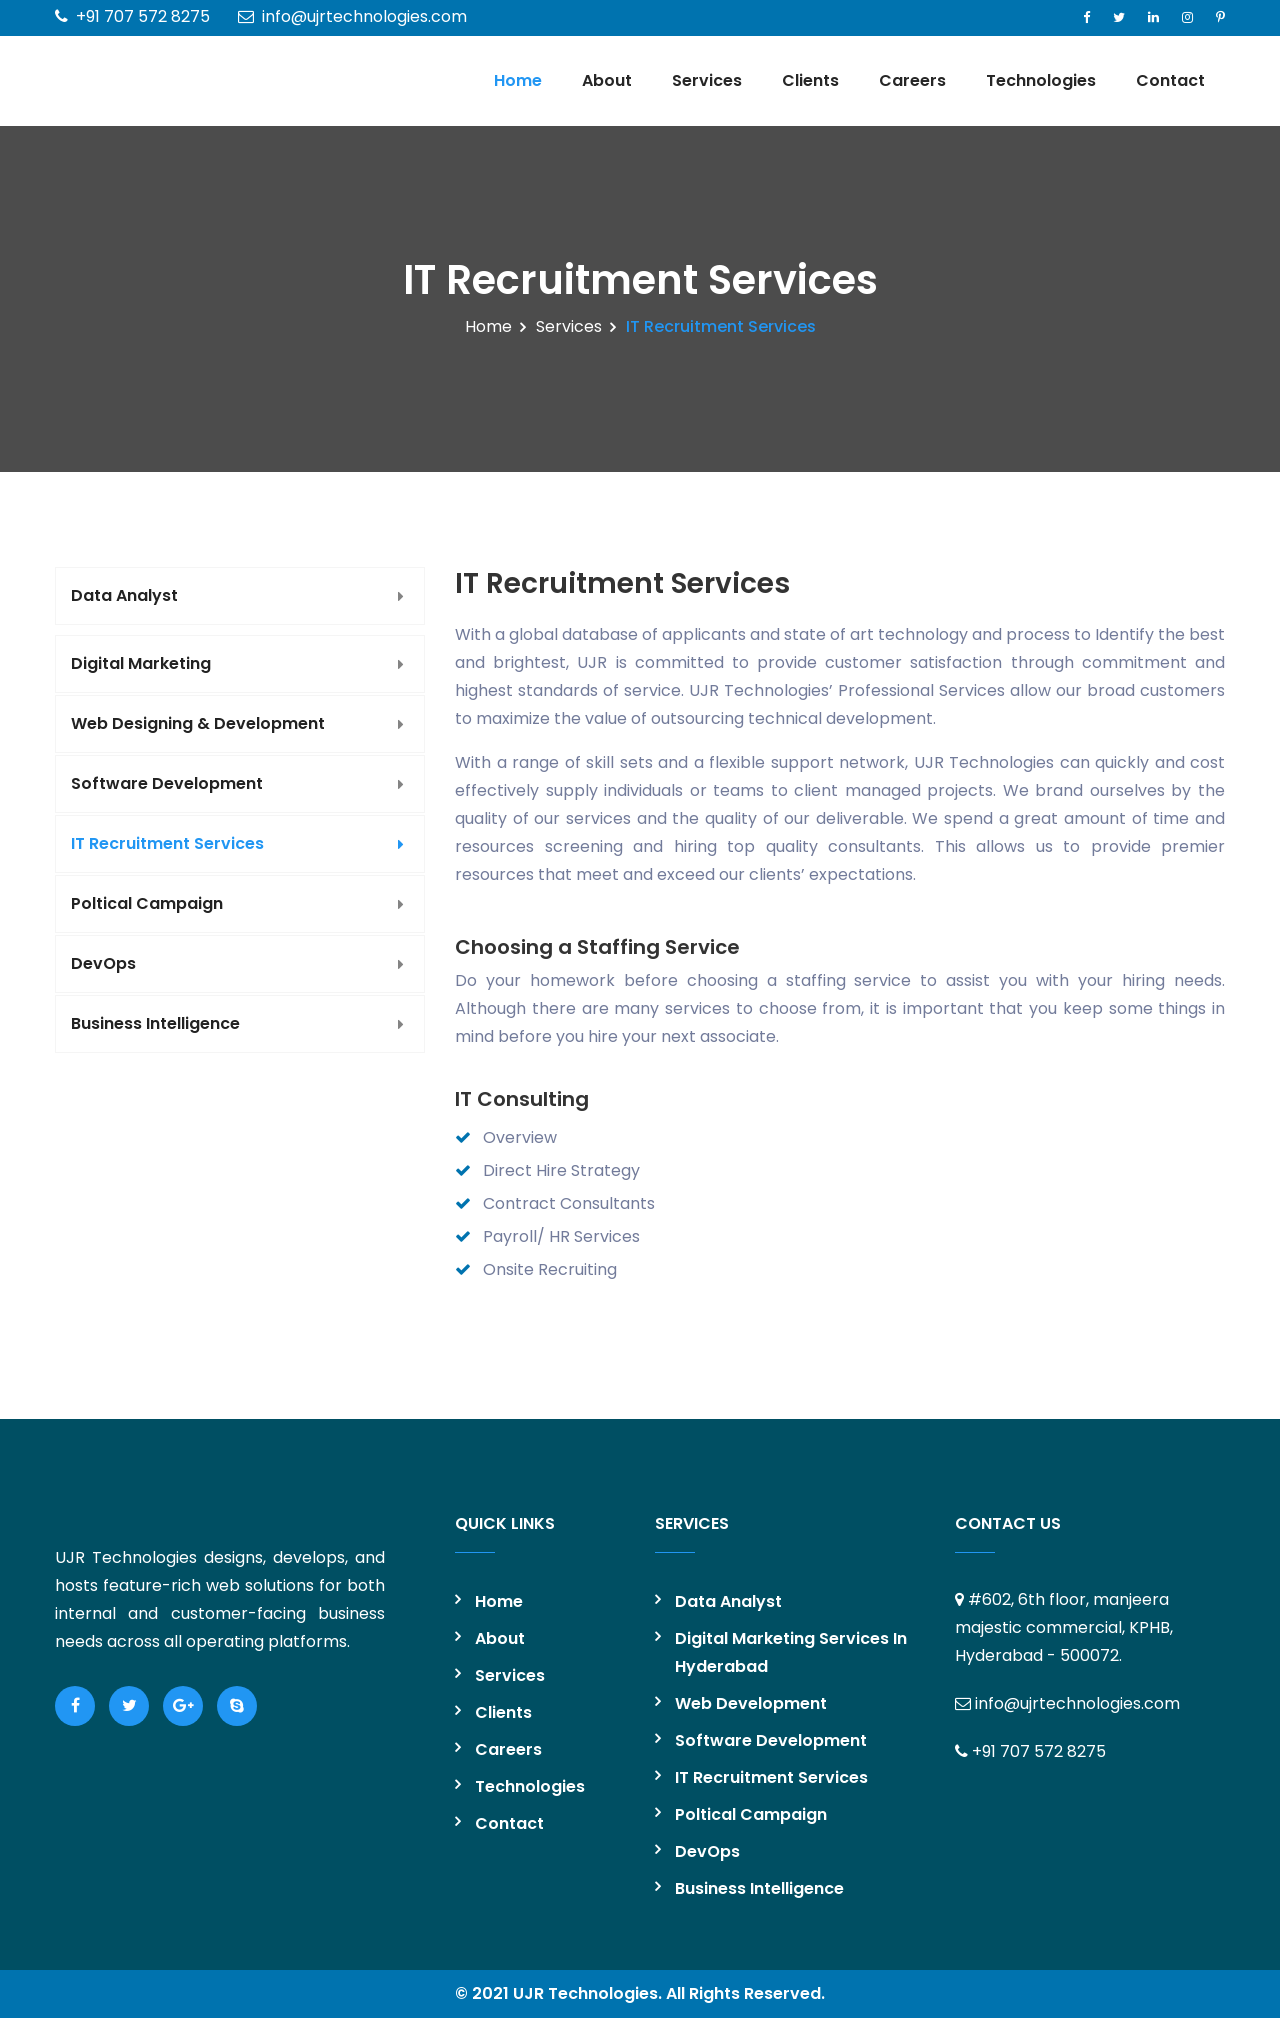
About (607, 80)
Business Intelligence (155, 1023)
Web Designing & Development (198, 723)
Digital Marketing (141, 663)
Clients (810, 80)
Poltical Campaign (147, 903)
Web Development (751, 1703)
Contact (1170, 80)
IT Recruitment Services (167, 843)
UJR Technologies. (587, 1993)
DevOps (103, 963)
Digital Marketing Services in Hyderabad (791, 1652)
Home (518, 80)
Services (707, 80)
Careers (912, 80)
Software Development (167, 783)
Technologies (1041, 80)
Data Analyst (124, 595)
